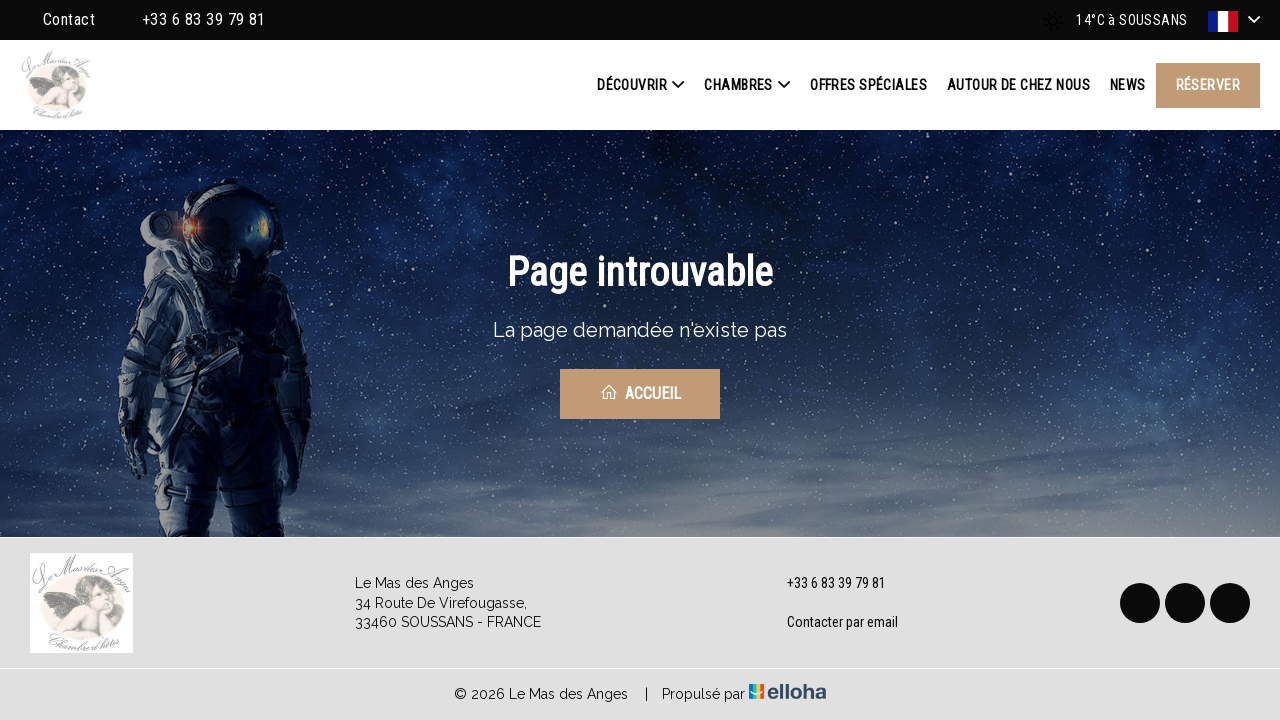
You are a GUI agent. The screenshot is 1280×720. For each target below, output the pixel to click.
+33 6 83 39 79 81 (825, 584)
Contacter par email (831, 623)
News (1128, 85)
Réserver (1208, 85)
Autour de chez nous (1018, 85)
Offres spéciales (868, 85)
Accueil (640, 393)
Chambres (747, 85)
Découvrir (640, 85)
